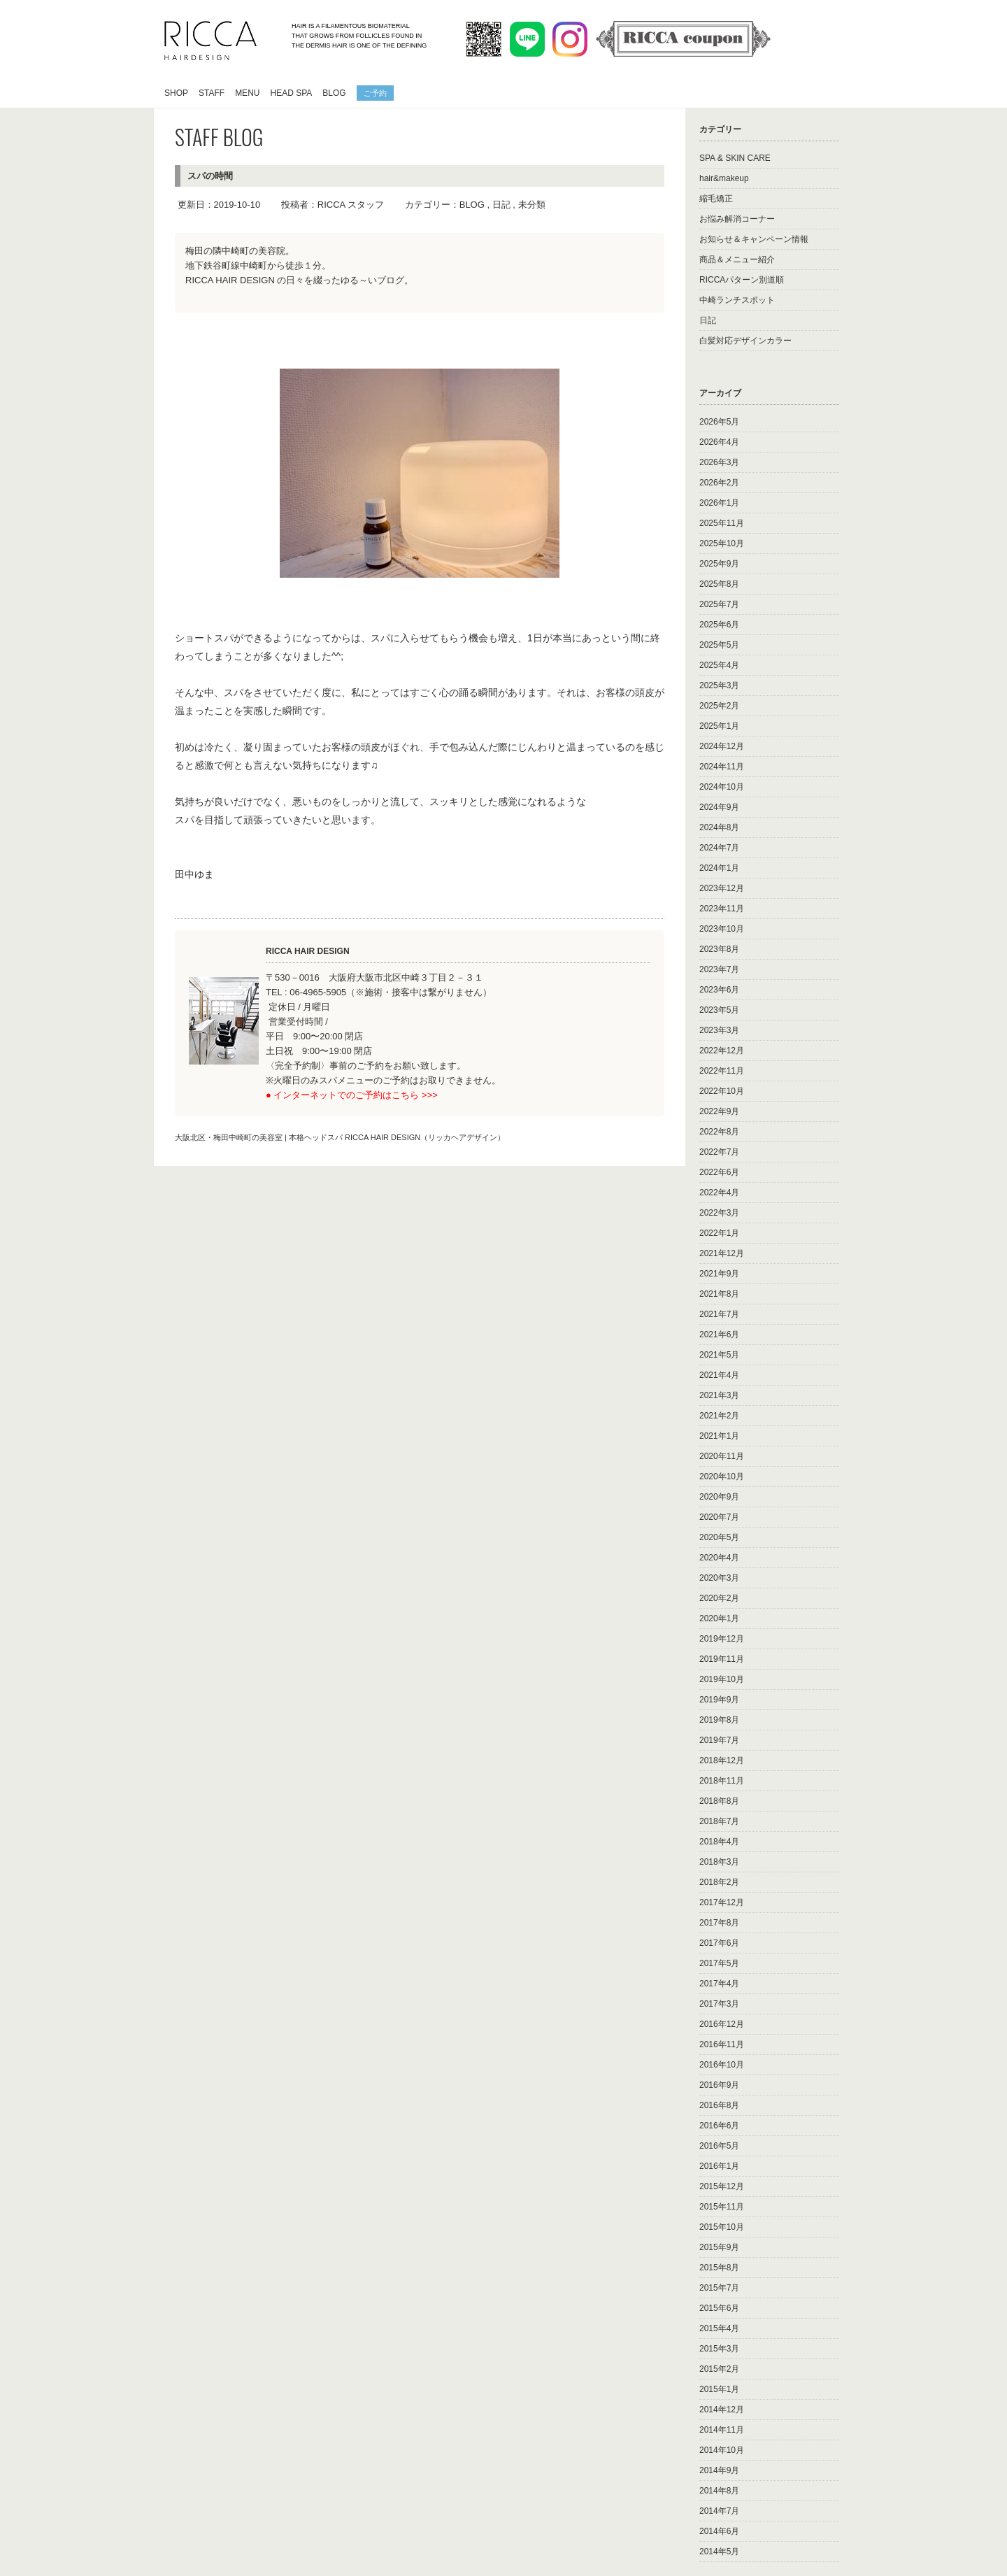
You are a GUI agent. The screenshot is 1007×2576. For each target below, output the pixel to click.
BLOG (333, 93)
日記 (501, 204)
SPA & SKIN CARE (735, 158)
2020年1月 (719, 1618)
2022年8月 (719, 1132)
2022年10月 (721, 1091)
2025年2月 (719, 706)
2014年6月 (719, 2531)
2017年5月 (719, 1963)
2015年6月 (719, 2308)
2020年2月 (719, 1598)
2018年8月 (719, 1801)
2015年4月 (719, 2328)
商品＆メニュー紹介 (737, 259)
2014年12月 (721, 2409)
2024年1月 (719, 868)
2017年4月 (719, 1983)
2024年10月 (721, 787)
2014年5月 (719, 2551)
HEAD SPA (291, 93)
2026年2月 (719, 483)
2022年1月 (719, 1233)
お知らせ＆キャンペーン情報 (753, 239)
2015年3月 (719, 2349)
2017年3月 (719, 2004)
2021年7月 (719, 1314)
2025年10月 (721, 543)
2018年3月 (719, 1862)
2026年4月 (719, 442)
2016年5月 (719, 2146)
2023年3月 (719, 1030)
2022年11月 (721, 1071)
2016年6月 (719, 2125)
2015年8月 (719, 2267)
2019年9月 (719, 1700)
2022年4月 (719, 1192)
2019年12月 (721, 1639)
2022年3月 (719, 1213)
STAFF (211, 93)
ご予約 (375, 92)
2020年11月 (721, 1456)
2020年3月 (719, 1578)
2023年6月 (719, 990)
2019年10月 (721, 1679)
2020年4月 (719, 1558)
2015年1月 (719, 2389)
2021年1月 (719, 1436)
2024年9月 (719, 807)
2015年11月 (721, 2207)
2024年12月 (721, 746)
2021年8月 (719, 1294)
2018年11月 (721, 1781)
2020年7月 (719, 1517)
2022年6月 (719, 1172)
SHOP (176, 93)
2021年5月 (719, 1355)
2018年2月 (719, 1882)
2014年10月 (721, 2450)
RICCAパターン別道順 (741, 280)
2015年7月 (719, 2288)
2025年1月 (719, 726)
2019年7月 (719, 1740)
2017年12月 (721, 1902)
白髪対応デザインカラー (745, 341)
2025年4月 (719, 665)
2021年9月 (719, 1274)
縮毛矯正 (716, 199)
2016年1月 (719, 2166)
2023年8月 (719, 949)
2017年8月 (719, 1923)
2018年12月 (721, 1760)
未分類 (531, 204)
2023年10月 (721, 929)
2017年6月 (719, 1943)
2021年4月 (719, 1375)
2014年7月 (719, 2511)
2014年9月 (719, 2470)
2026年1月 (719, 503)
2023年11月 (721, 908)
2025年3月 (719, 685)
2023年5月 (719, 1010)
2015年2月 (719, 2369)
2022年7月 (719, 1152)
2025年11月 (721, 523)
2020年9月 (719, 1497)
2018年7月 (719, 1821)
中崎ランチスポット (737, 300)
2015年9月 (719, 2247)
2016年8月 (719, 2105)
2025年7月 (719, 604)
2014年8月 (719, 2491)
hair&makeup (724, 178)
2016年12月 (721, 2024)
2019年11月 (721, 1659)
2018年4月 (719, 1841)
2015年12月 (721, 2186)
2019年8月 (719, 1720)
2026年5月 (719, 422)
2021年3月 (719, 1395)
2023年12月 (721, 888)
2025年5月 (719, 645)
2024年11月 (721, 766)
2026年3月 (719, 462)
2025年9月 (719, 564)
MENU (247, 93)
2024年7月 (719, 848)
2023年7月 (719, 969)
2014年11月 (721, 2430)
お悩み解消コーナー (737, 219)
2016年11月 (721, 2044)
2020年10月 (721, 1476)
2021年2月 (719, 1416)
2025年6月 (719, 624)
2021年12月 (721, 1253)
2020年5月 (719, 1537)
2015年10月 (721, 2227)
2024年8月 (719, 827)
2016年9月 (719, 2085)
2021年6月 (719, 1334)
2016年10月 (721, 2065)
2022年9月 (719, 1111)
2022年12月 (721, 1050)
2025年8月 (719, 584)
